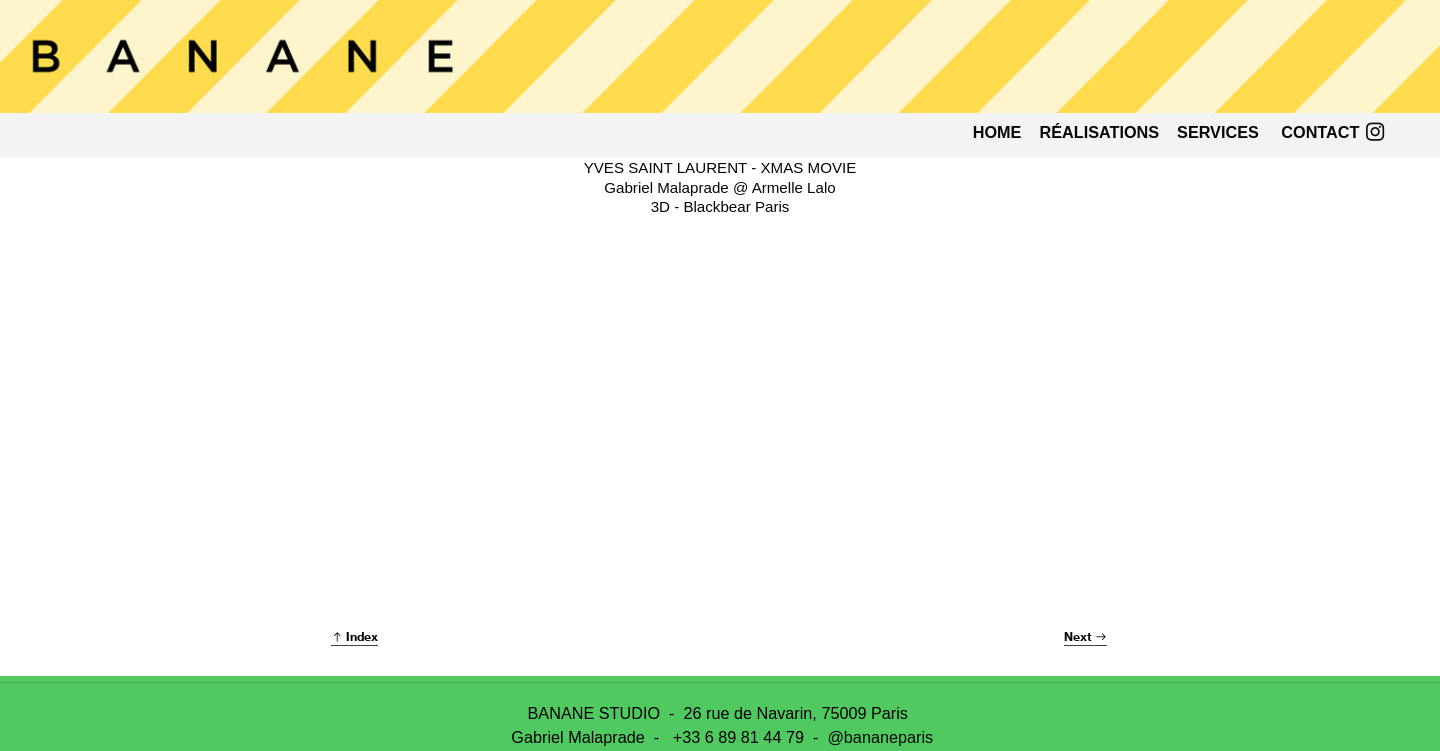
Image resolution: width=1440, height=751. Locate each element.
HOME (997, 132)
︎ (1375, 132)
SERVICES (1218, 132)
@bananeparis (880, 737)
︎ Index (354, 636)
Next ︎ (1085, 636)
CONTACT (1320, 132)
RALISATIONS (1099, 132)
